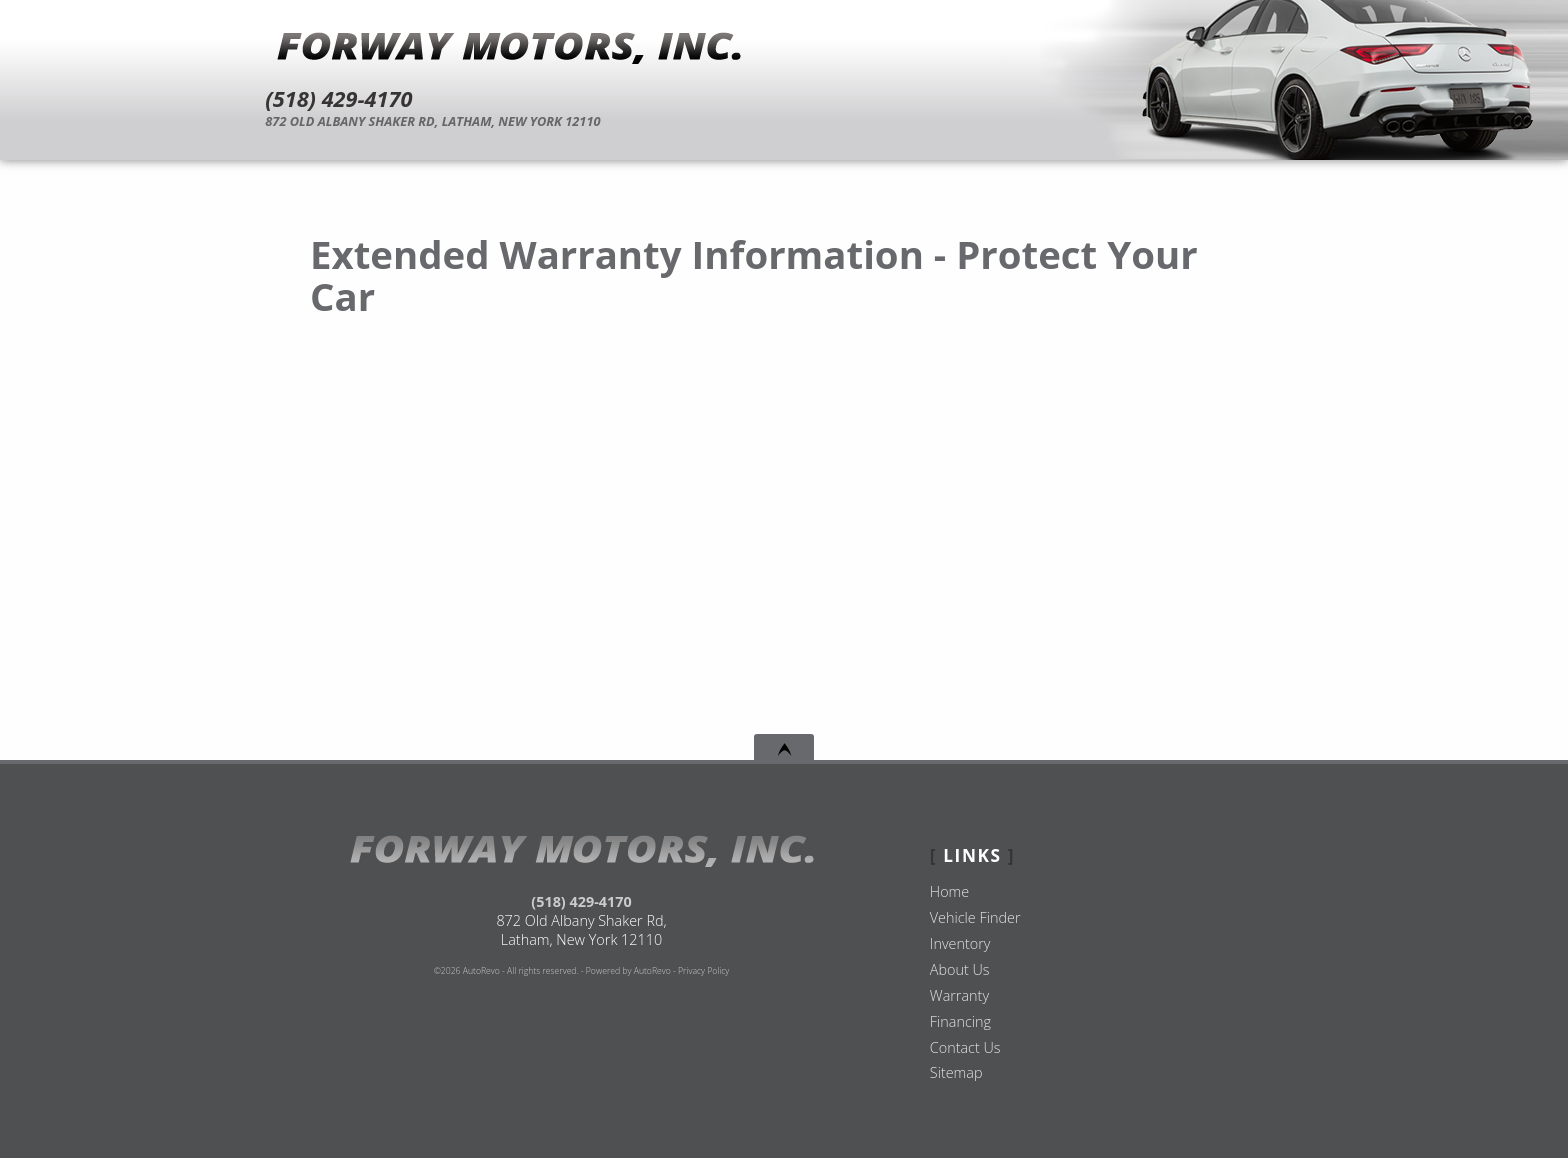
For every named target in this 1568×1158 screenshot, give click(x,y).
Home (949, 891)
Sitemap (956, 1072)
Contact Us (965, 1047)
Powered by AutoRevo (628, 971)
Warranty (959, 995)
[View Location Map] (792, 121)
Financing (960, 1021)
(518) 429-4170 (581, 901)
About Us (960, 969)
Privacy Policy (703, 971)
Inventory (960, 943)
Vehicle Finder (975, 917)
